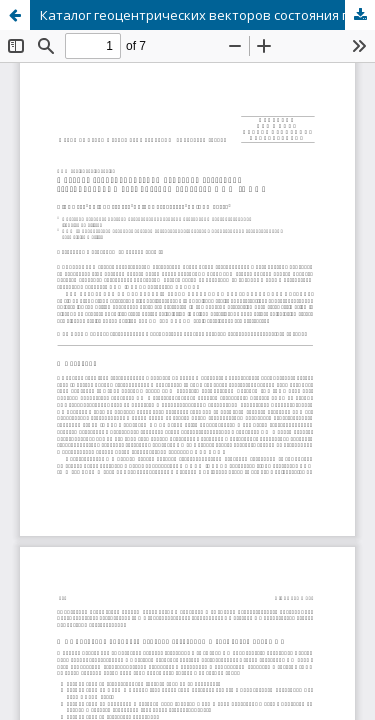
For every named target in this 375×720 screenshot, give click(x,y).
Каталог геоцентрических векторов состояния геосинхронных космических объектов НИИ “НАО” (207, 15)
